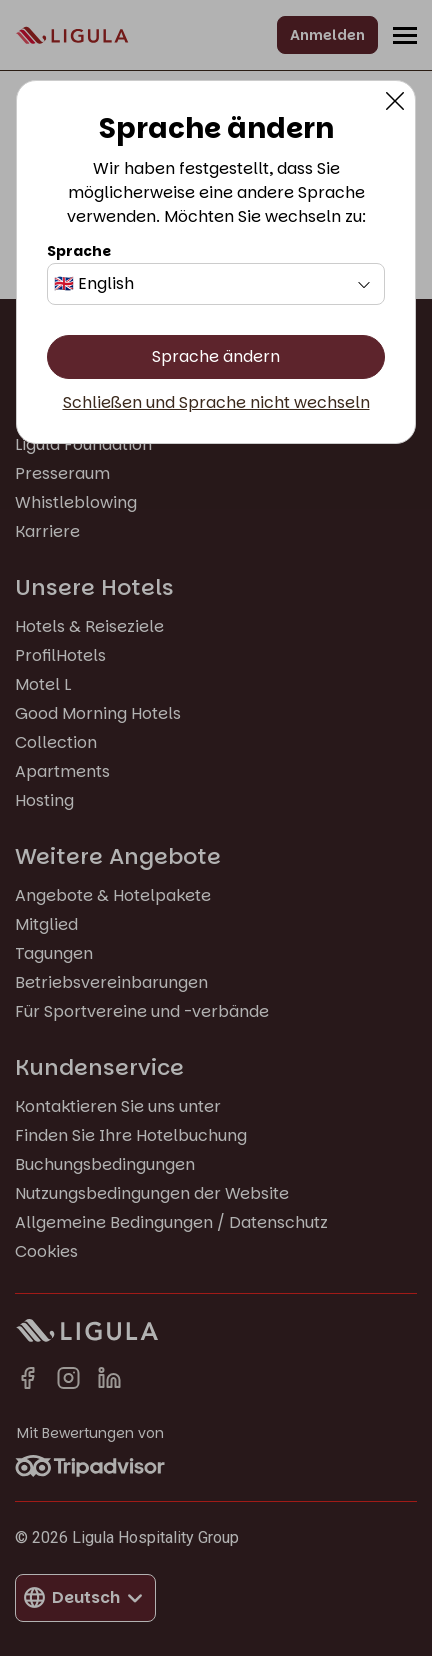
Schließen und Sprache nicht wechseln (216, 403)
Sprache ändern (216, 356)
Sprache (79, 251)
